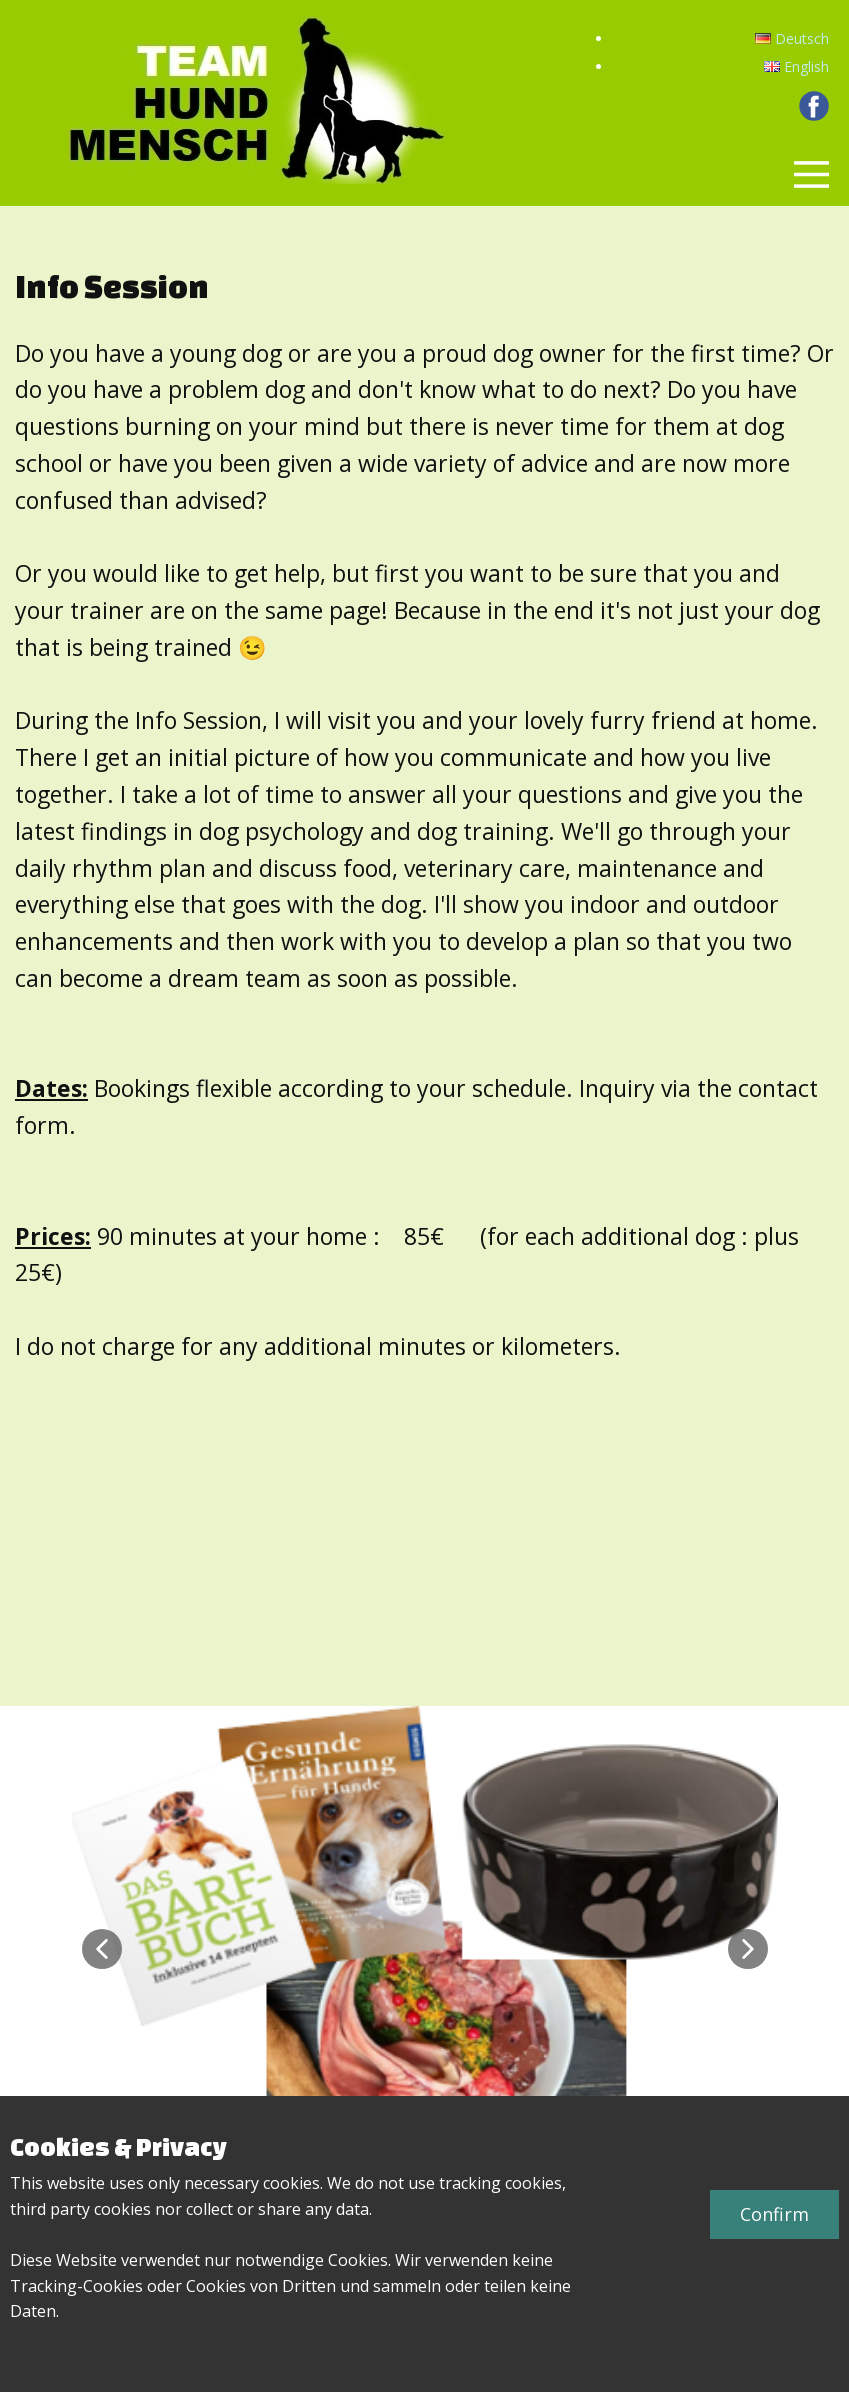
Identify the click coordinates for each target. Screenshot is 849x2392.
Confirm (774, 2214)
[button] (102, 1949)
